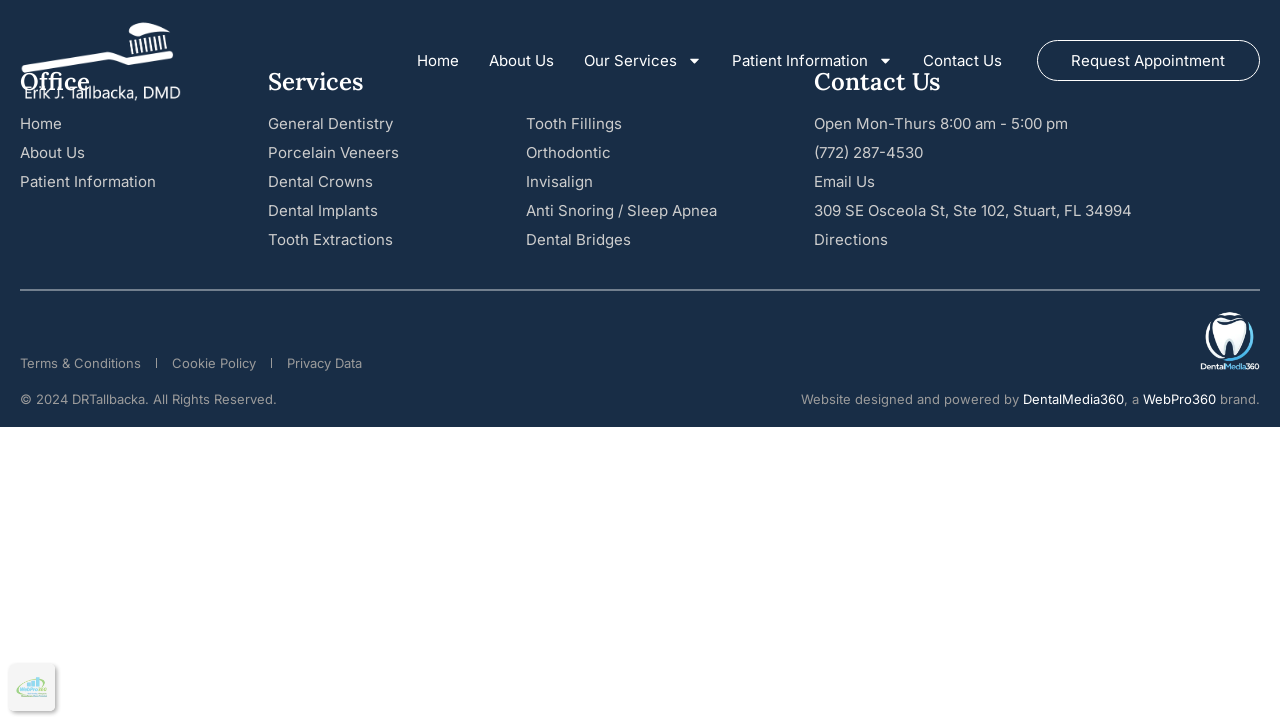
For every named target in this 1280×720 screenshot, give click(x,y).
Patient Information (812, 60)
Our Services (643, 60)
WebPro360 (1179, 399)
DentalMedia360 (1073, 399)
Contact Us (962, 60)
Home (438, 60)
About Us (521, 60)
